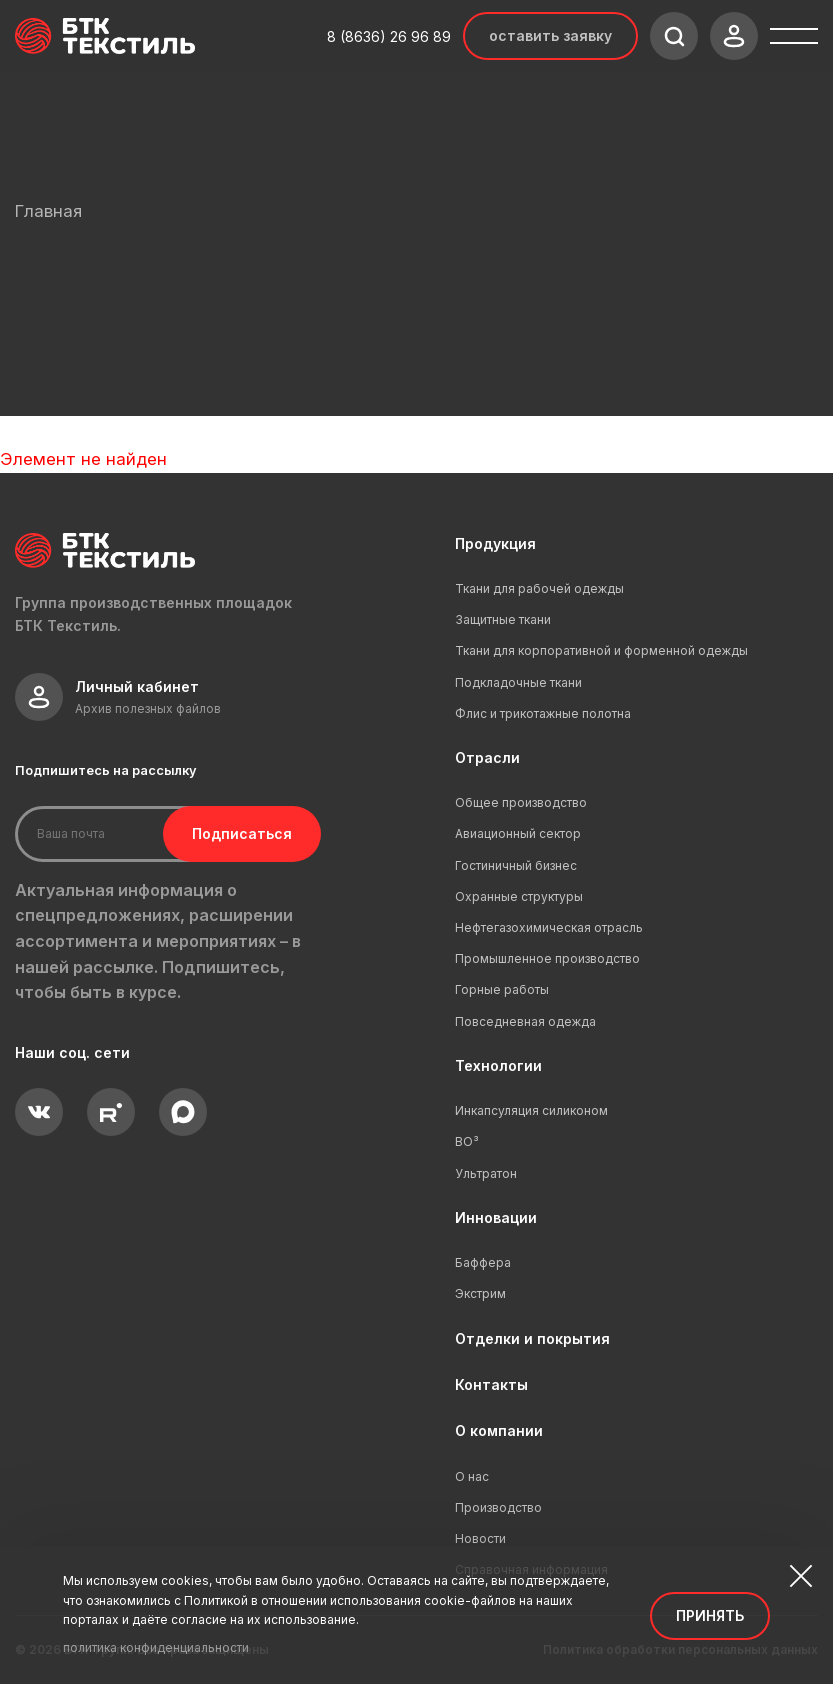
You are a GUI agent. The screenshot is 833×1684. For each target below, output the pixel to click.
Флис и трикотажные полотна (543, 713)
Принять (710, 1615)
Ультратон (486, 1173)
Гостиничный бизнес (516, 865)
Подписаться (228, 833)
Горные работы (502, 989)
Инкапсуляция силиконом (531, 1110)
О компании (499, 1430)
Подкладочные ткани (518, 682)
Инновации (496, 1217)
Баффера (483, 1262)
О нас (472, 1476)
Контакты (491, 1384)
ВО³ (467, 1141)
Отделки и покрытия (532, 1338)
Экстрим (480, 1293)
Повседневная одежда (525, 1021)
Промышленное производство (547, 958)
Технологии (498, 1065)
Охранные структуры (519, 896)
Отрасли (487, 757)
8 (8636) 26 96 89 (389, 36)
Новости (480, 1538)
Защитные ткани (503, 619)
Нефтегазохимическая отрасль (549, 927)
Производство (498, 1507)
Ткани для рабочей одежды (539, 588)
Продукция (495, 543)
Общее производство (521, 802)
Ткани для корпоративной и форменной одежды (601, 650)
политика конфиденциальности (156, 1647)
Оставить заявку (550, 35)
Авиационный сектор (518, 833)
